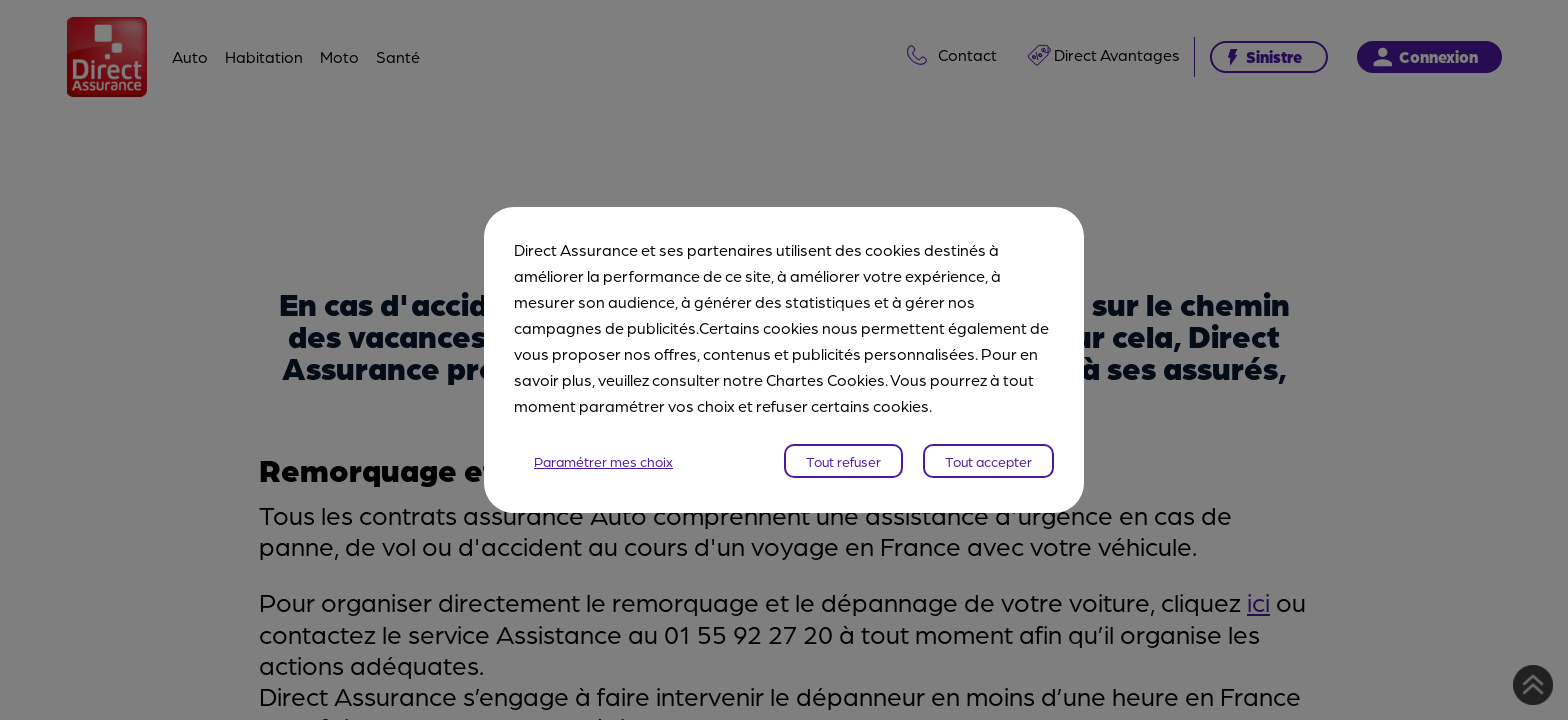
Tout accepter (988, 461)
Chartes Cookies (825, 379)
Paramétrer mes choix (603, 461)
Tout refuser (843, 461)
